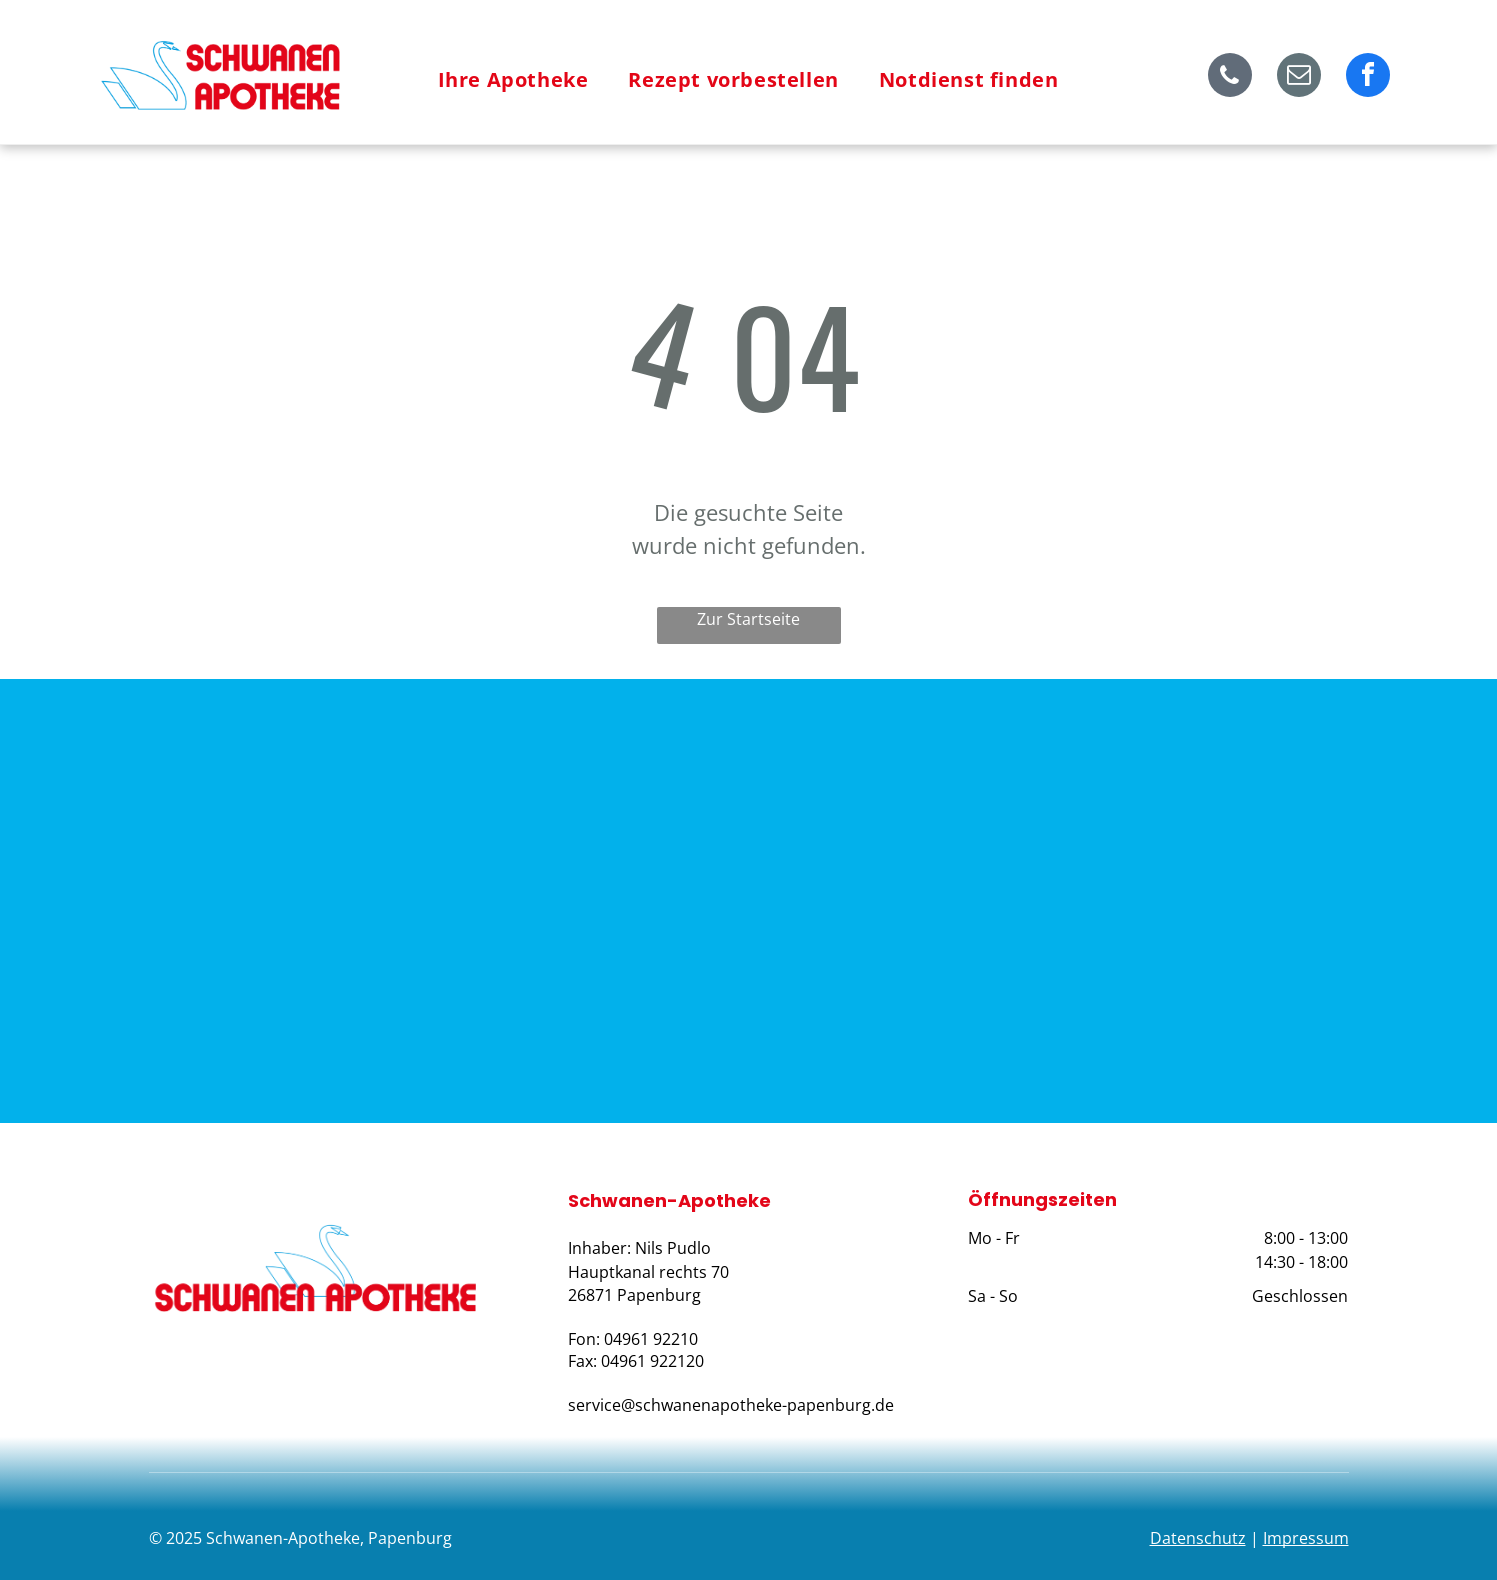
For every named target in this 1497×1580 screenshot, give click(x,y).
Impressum (1306, 1538)
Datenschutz (1198, 1538)
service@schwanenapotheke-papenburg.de (731, 1405)
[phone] (1230, 77)
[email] (1299, 77)
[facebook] (1368, 77)
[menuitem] (513, 79)
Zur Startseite (748, 619)
